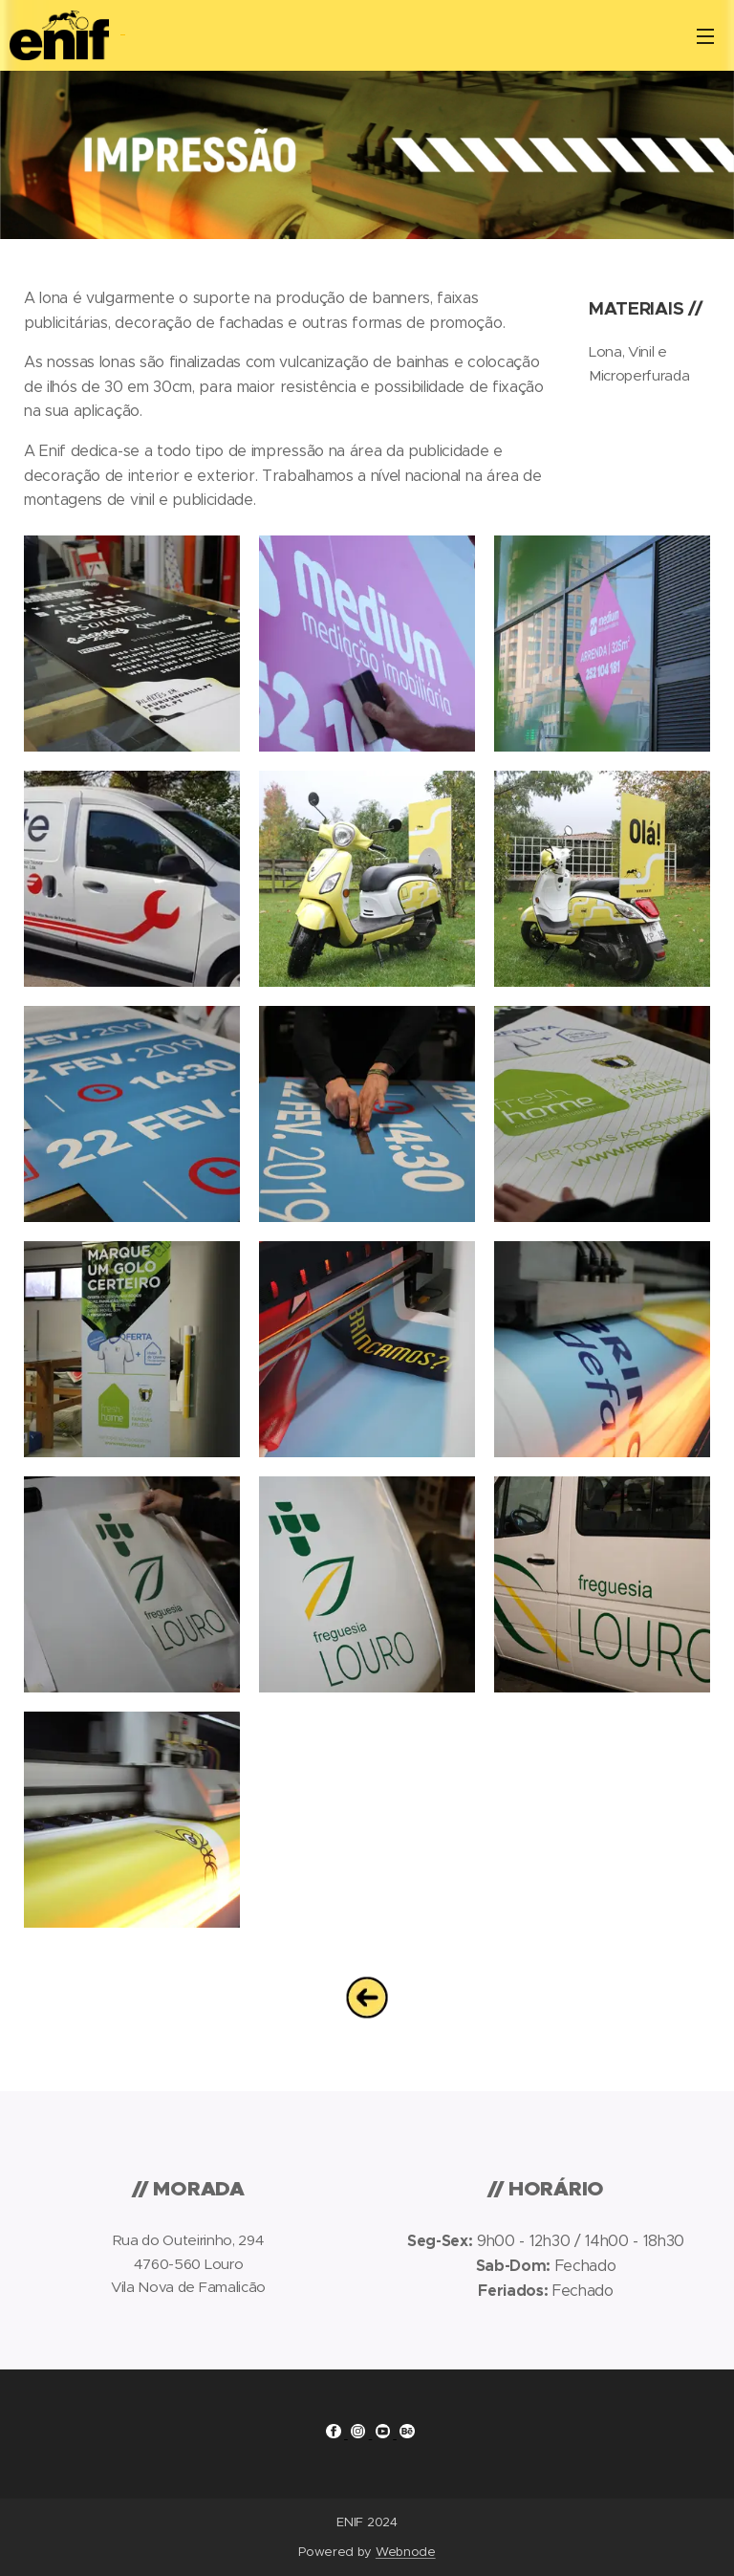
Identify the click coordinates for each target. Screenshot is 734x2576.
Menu (705, 36)
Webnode (406, 2551)
